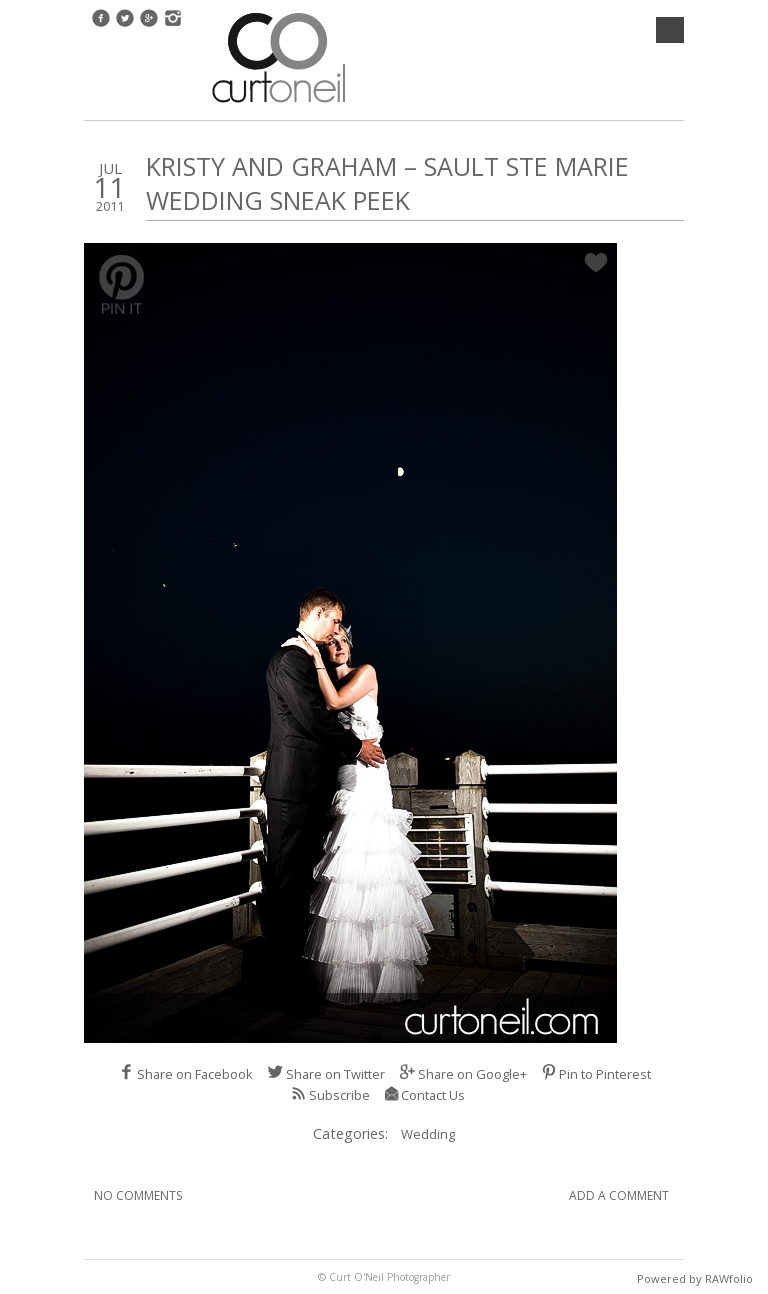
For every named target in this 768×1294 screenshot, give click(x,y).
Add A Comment (619, 1195)
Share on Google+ (463, 1074)
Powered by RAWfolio (695, 1278)
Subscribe (330, 1095)
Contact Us (424, 1095)
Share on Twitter (326, 1074)
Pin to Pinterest (596, 1074)
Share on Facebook (185, 1074)
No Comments (138, 1195)
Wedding (428, 1134)
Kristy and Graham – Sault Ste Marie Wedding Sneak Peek (387, 183)
